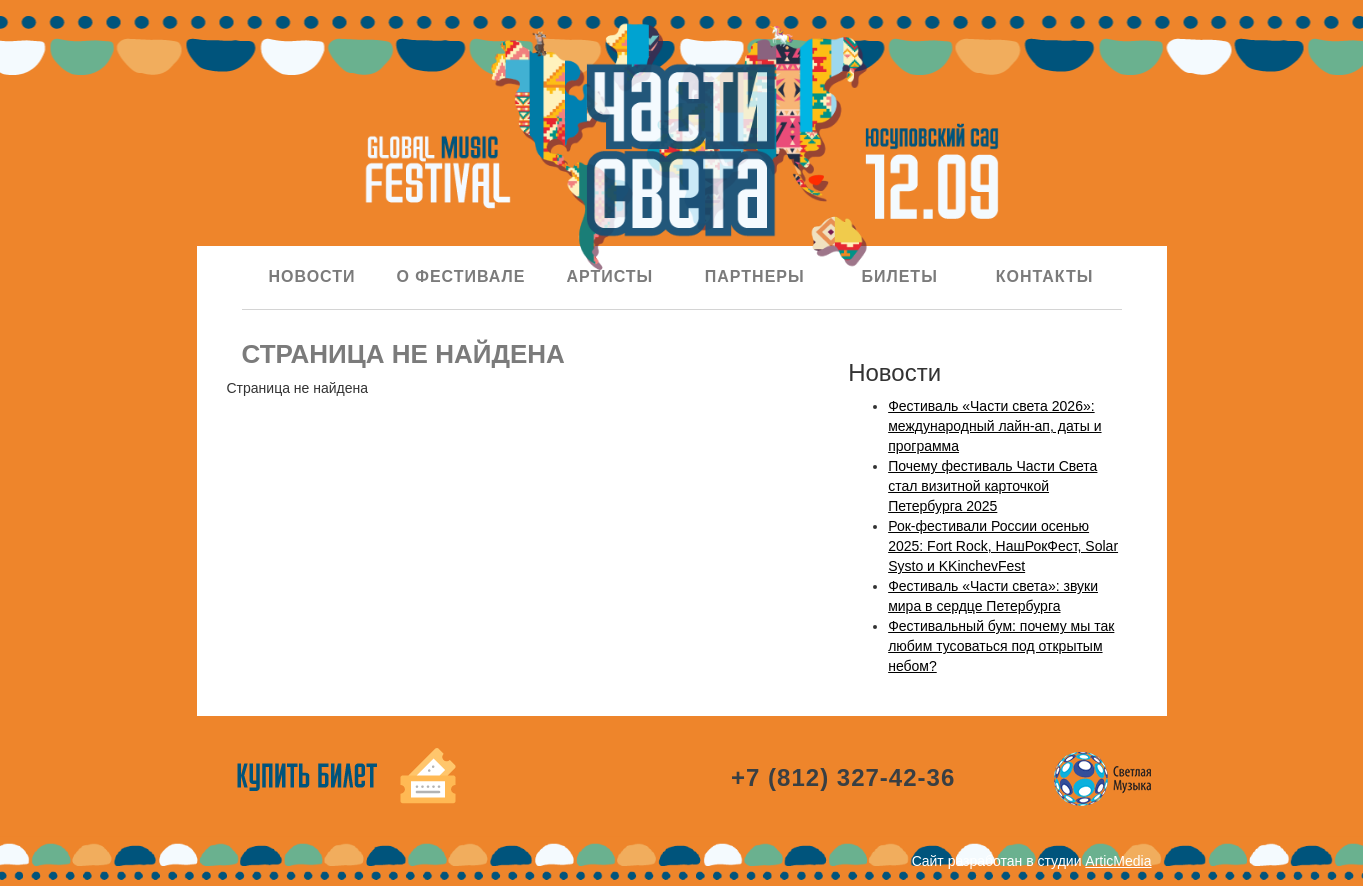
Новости (311, 276)
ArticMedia (1118, 861)
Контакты (1045, 276)
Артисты (609, 276)
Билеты (899, 276)
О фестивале (460, 276)
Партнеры (755, 276)
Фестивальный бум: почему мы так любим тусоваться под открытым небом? (1001, 646)
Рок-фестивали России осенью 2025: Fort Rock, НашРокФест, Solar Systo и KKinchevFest (1003, 546)
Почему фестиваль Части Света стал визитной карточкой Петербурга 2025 (992, 486)
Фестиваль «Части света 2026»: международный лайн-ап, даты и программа (994, 426)
